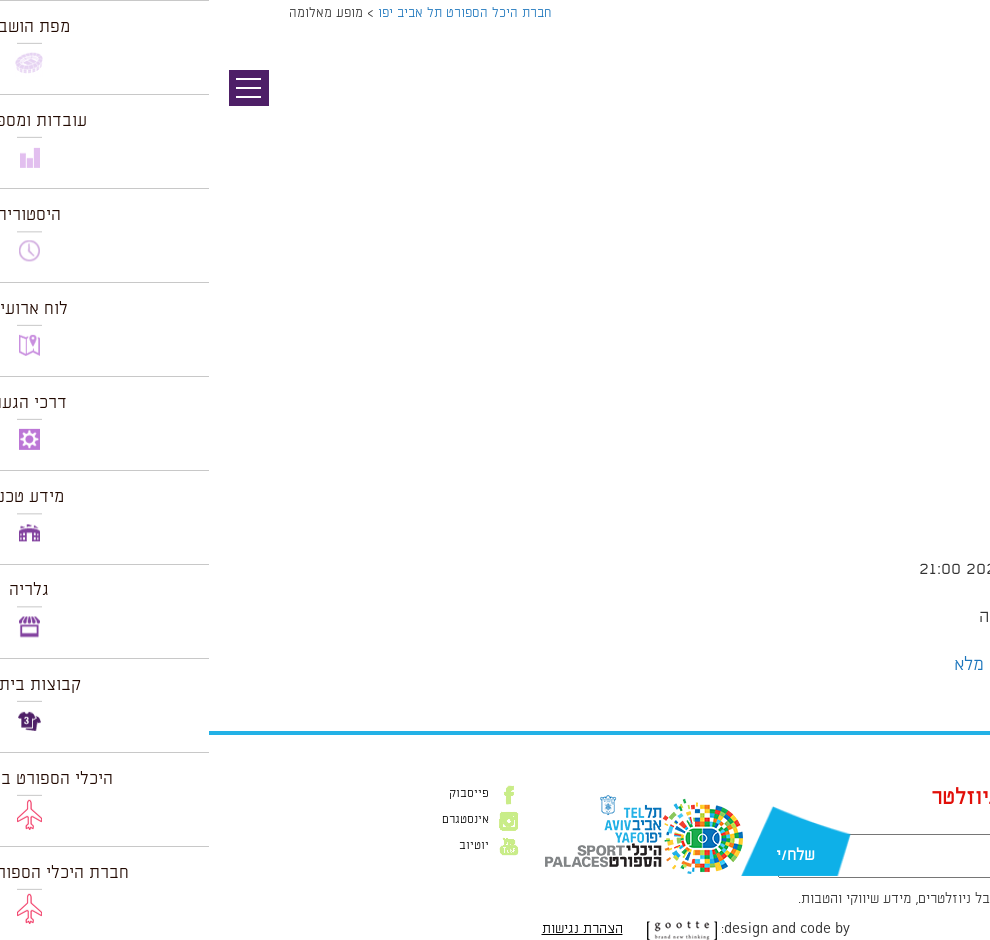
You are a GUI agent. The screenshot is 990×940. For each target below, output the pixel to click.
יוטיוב (265, 846)
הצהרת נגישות (373, 929)
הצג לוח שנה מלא (807, 665)
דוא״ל (837, 824)
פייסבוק (260, 794)
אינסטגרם (256, 820)
